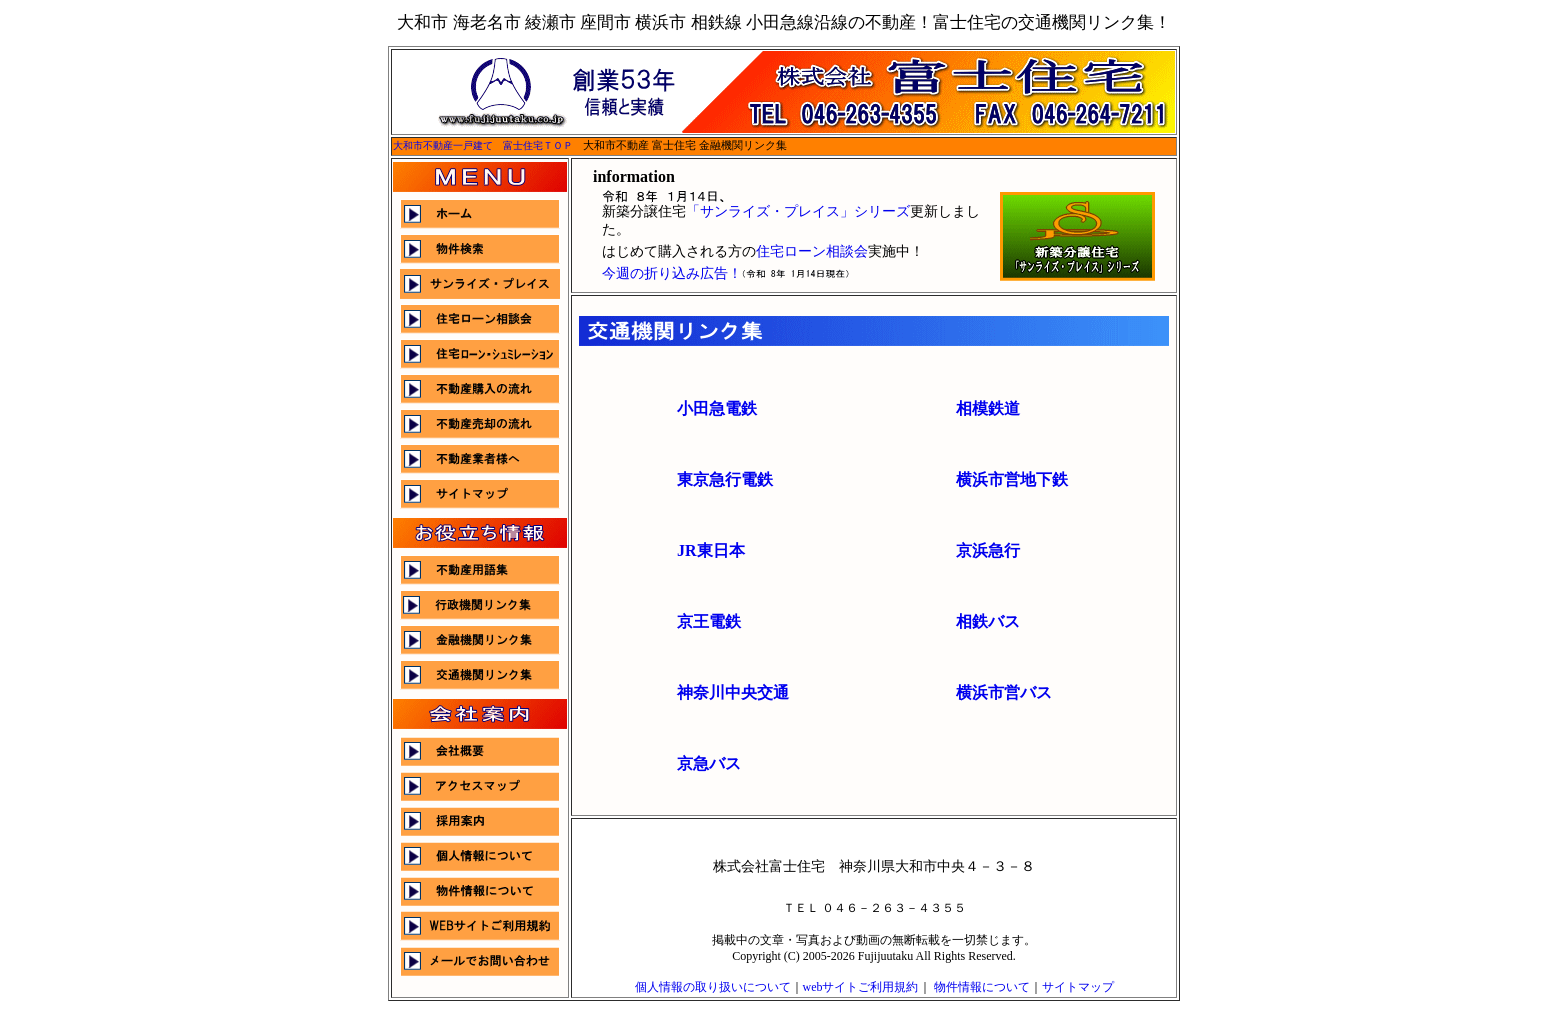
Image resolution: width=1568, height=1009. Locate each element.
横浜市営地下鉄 (1012, 479)
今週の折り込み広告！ (672, 273)
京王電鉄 (709, 621)
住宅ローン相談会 (812, 251)
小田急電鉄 (717, 408)
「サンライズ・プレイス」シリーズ (798, 211)
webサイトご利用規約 (861, 987)
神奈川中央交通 (733, 692)
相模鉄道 (988, 408)
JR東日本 (711, 550)
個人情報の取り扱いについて (713, 987)
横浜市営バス (1004, 692)
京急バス (709, 763)
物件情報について (982, 987)
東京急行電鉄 (725, 479)
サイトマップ (1078, 987)
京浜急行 (988, 550)
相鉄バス (988, 621)
